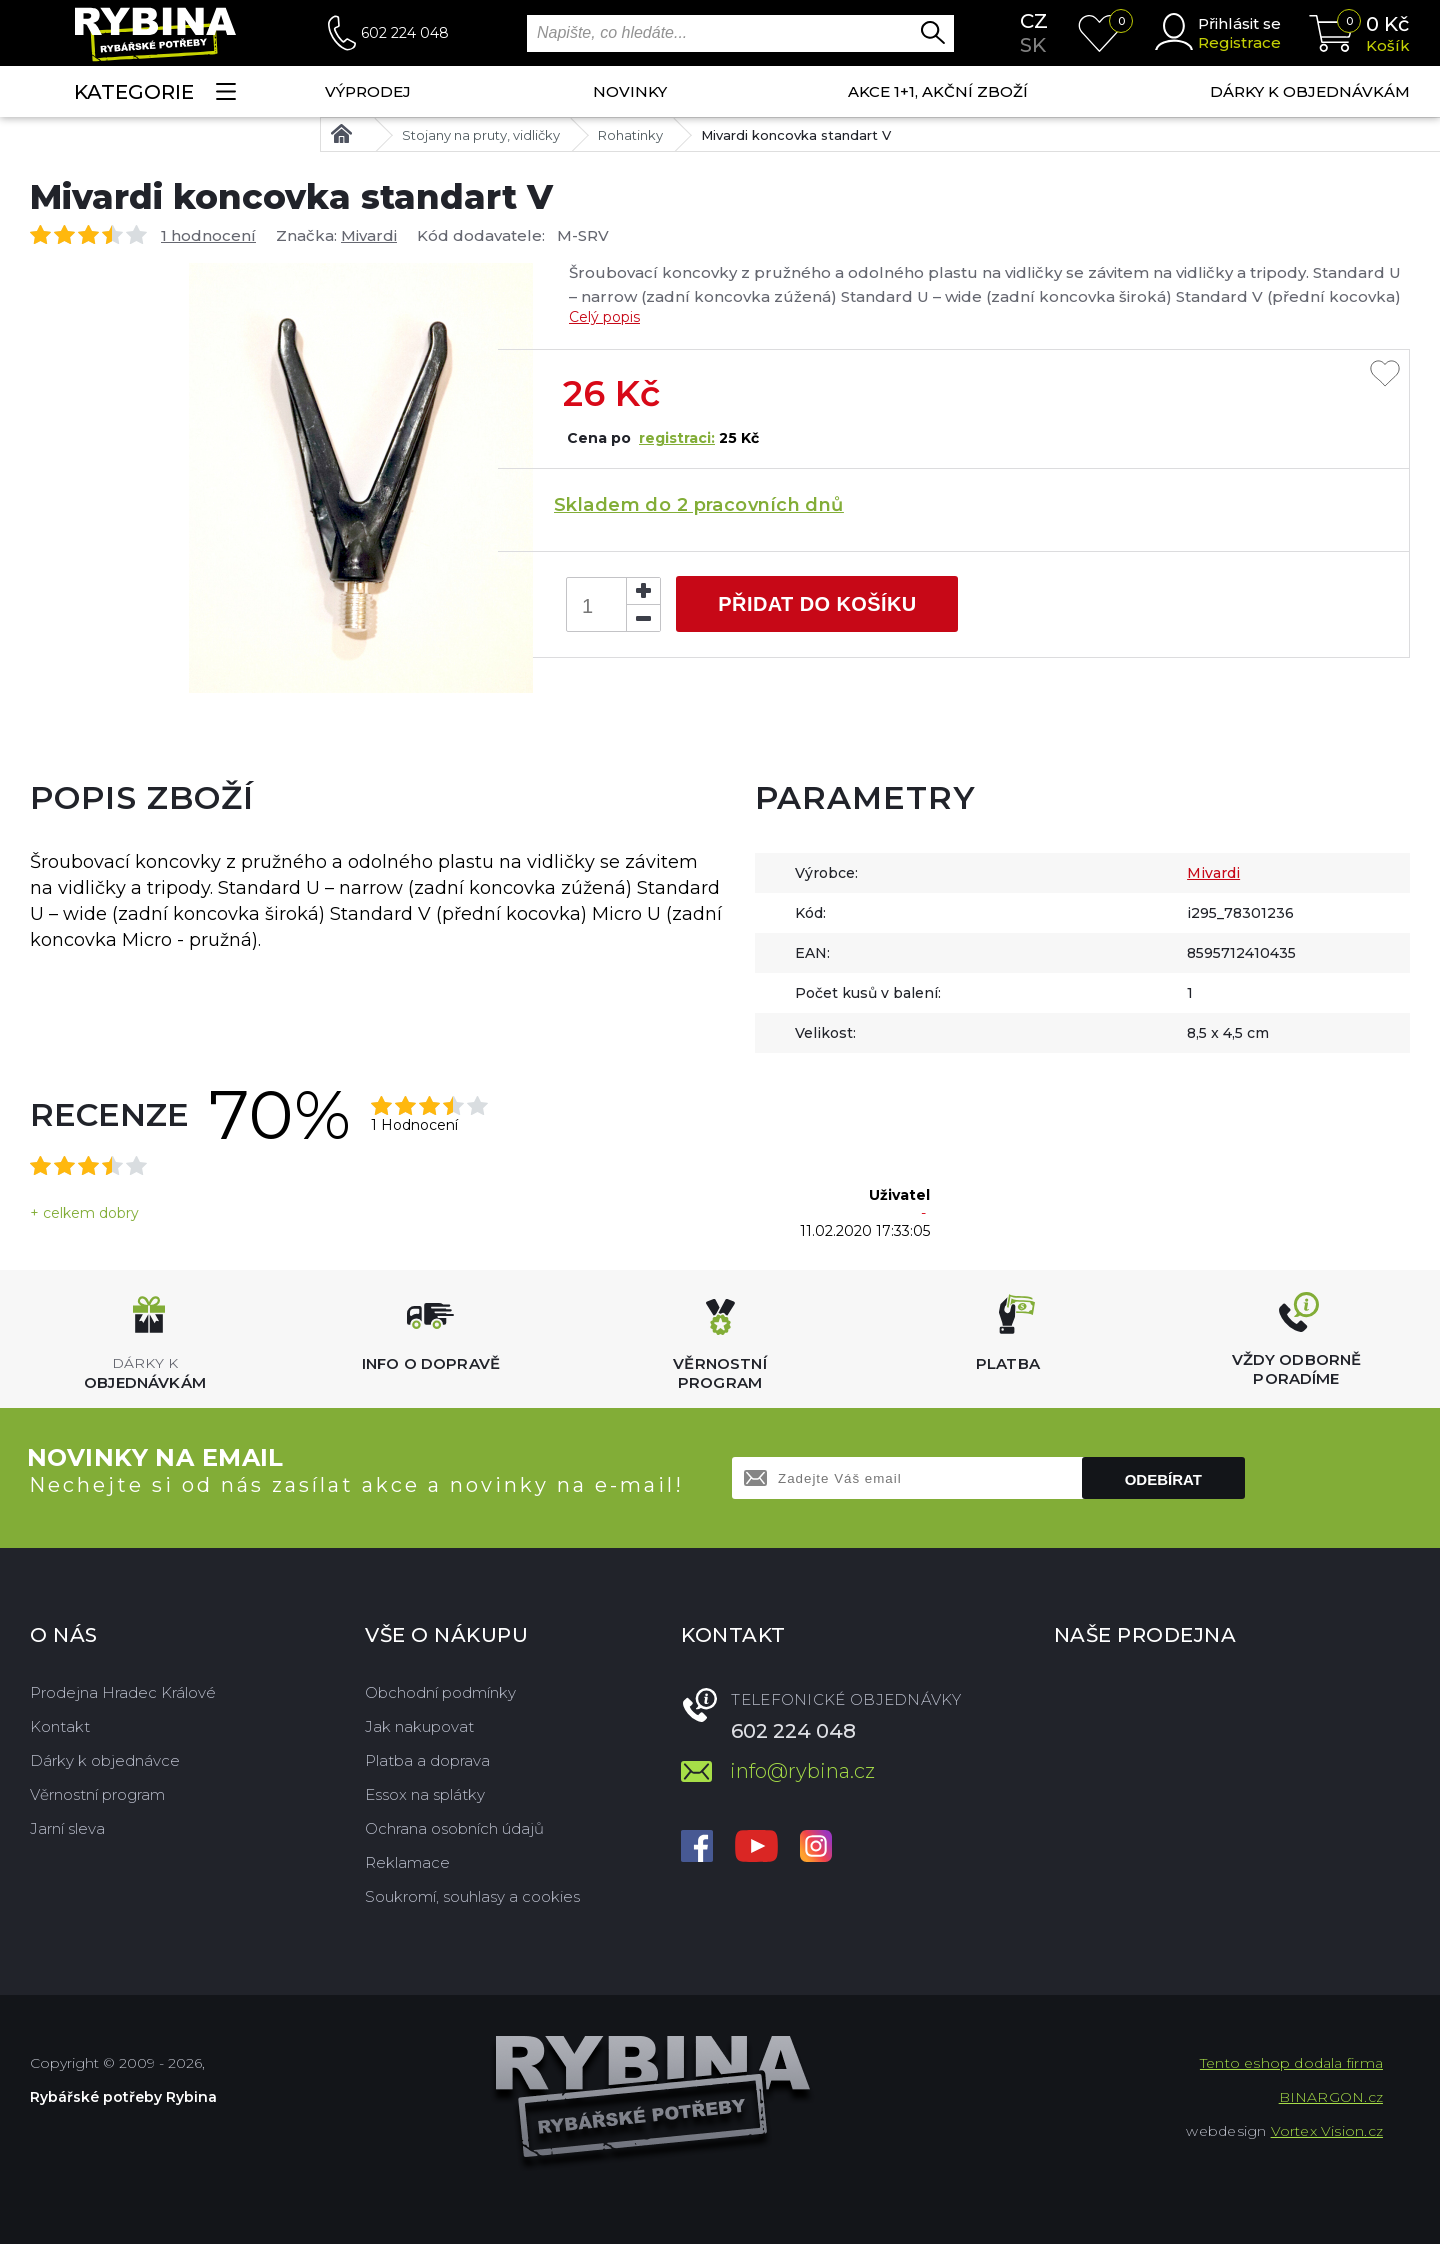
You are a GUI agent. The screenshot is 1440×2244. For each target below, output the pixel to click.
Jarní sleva (67, 1828)
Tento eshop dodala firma (1291, 2063)
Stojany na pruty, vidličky (481, 135)
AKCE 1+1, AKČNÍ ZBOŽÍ (938, 91)
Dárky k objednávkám (1310, 91)
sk (1033, 45)
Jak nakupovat (419, 1726)
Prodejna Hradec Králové (123, 1692)
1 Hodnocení (414, 1125)
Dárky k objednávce (105, 1760)
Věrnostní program (97, 1794)
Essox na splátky (425, 1794)
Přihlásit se (1239, 23)
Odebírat (1163, 1479)
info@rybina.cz (802, 1771)
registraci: (677, 438)
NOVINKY (630, 91)
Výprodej (368, 91)
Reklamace (407, 1862)
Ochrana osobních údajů (454, 1828)
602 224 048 (405, 33)
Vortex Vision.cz (1327, 2131)
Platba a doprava (427, 1760)
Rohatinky (630, 135)
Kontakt (60, 1726)
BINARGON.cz (1331, 2097)
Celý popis (604, 317)
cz (1034, 21)
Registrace (1239, 42)
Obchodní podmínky (440, 1692)
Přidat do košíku (817, 604)
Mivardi (369, 235)
